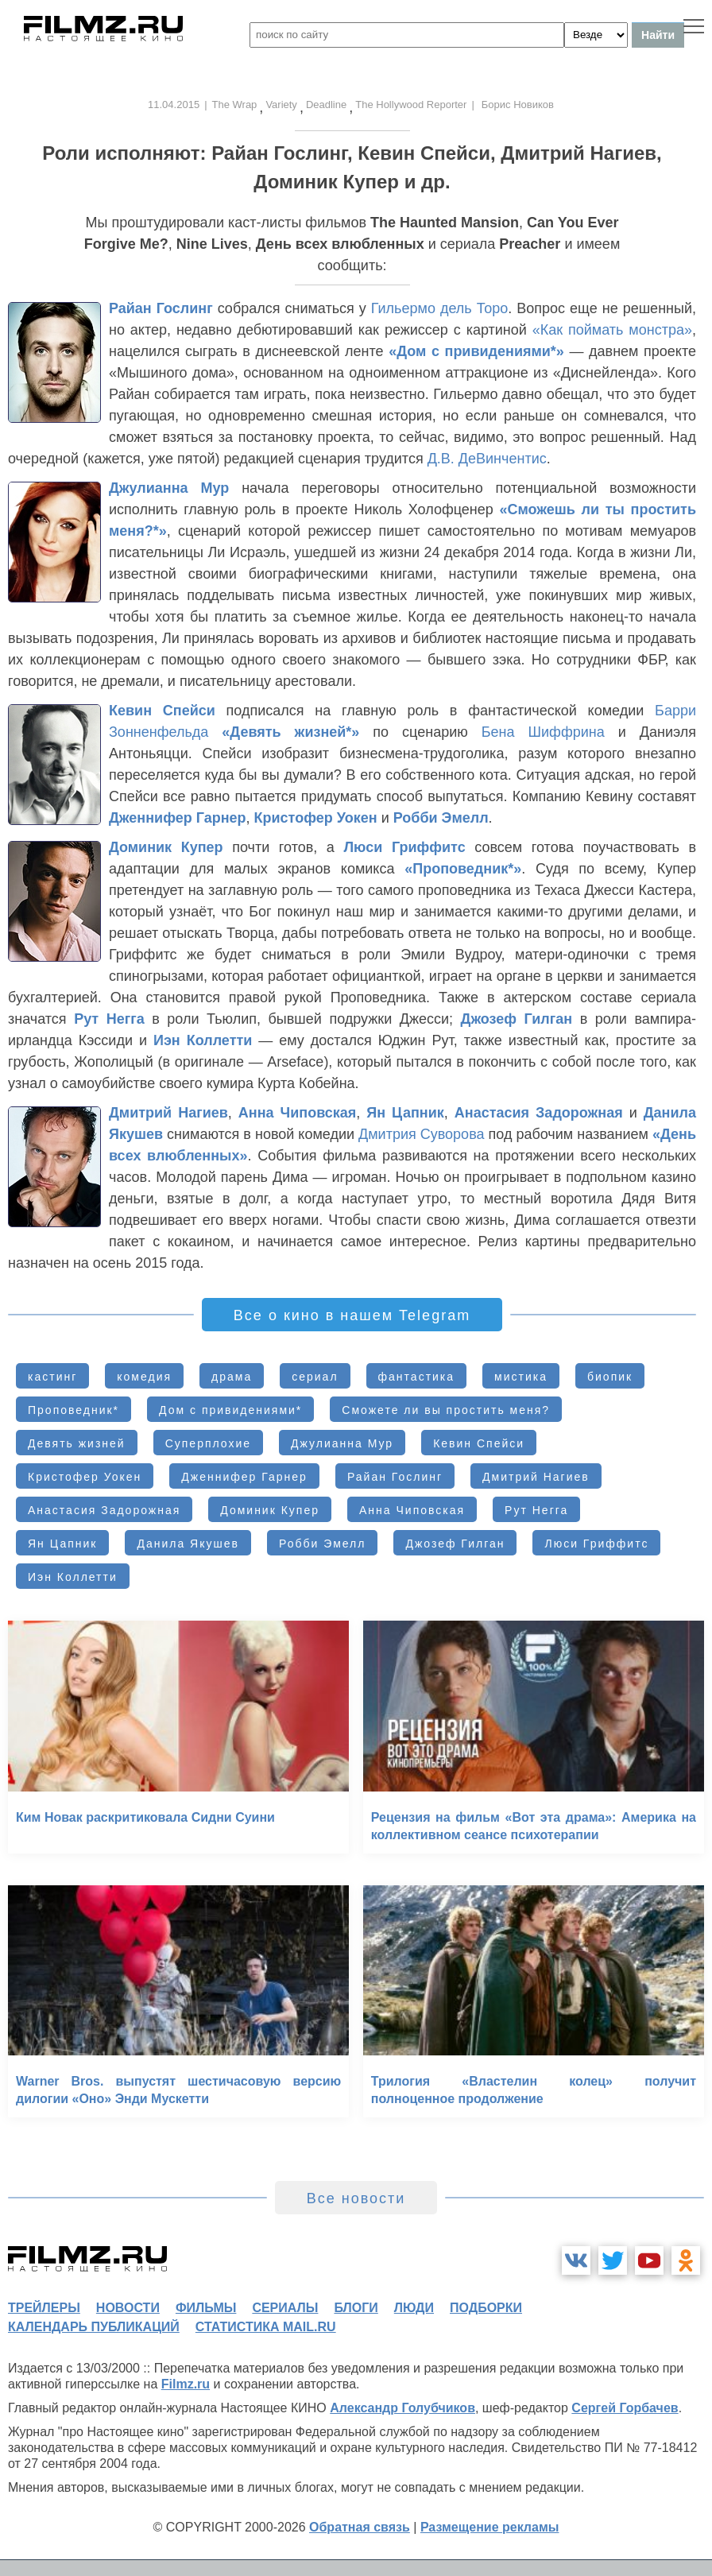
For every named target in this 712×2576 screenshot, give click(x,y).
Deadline (326, 104)
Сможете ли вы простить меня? (446, 1410)
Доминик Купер (166, 847)
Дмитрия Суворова (421, 1134)
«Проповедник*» (462, 869)
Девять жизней (77, 1443)
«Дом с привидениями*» (476, 351)
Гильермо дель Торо (440, 308)
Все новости (356, 2198)
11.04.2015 (173, 104)
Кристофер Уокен (315, 818)
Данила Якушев (188, 1543)
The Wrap (234, 104)
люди (414, 2308)
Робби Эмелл (441, 818)
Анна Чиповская (297, 1113)
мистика (521, 1376)
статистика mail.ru (265, 2327)
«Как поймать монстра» (612, 330)
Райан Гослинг (161, 308)
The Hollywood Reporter (410, 104)
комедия (144, 1376)
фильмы (206, 2308)
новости (128, 2308)
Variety (281, 104)
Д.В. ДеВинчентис (487, 459)
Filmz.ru (185, 2384)
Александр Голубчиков (402, 2408)
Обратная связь (359, 2527)
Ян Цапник (404, 1113)
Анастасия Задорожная (539, 1113)
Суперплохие (208, 1443)
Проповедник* (73, 1410)
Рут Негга (109, 1019)
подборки (486, 2308)
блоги (355, 2308)
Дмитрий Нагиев (168, 1113)
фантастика (416, 1376)
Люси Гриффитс (404, 847)
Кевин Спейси (162, 711)
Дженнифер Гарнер (177, 818)
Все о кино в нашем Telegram (352, 1315)
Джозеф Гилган (517, 1019)
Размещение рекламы (489, 2527)
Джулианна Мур (169, 488)
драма (231, 1376)
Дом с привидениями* (230, 1410)
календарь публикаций (94, 2327)
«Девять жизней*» (290, 732)
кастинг (52, 1376)
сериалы (285, 2308)
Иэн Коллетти (202, 1040)
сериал (315, 1376)
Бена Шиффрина (543, 732)
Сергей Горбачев (624, 2408)
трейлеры (44, 2308)
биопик (610, 1376)
